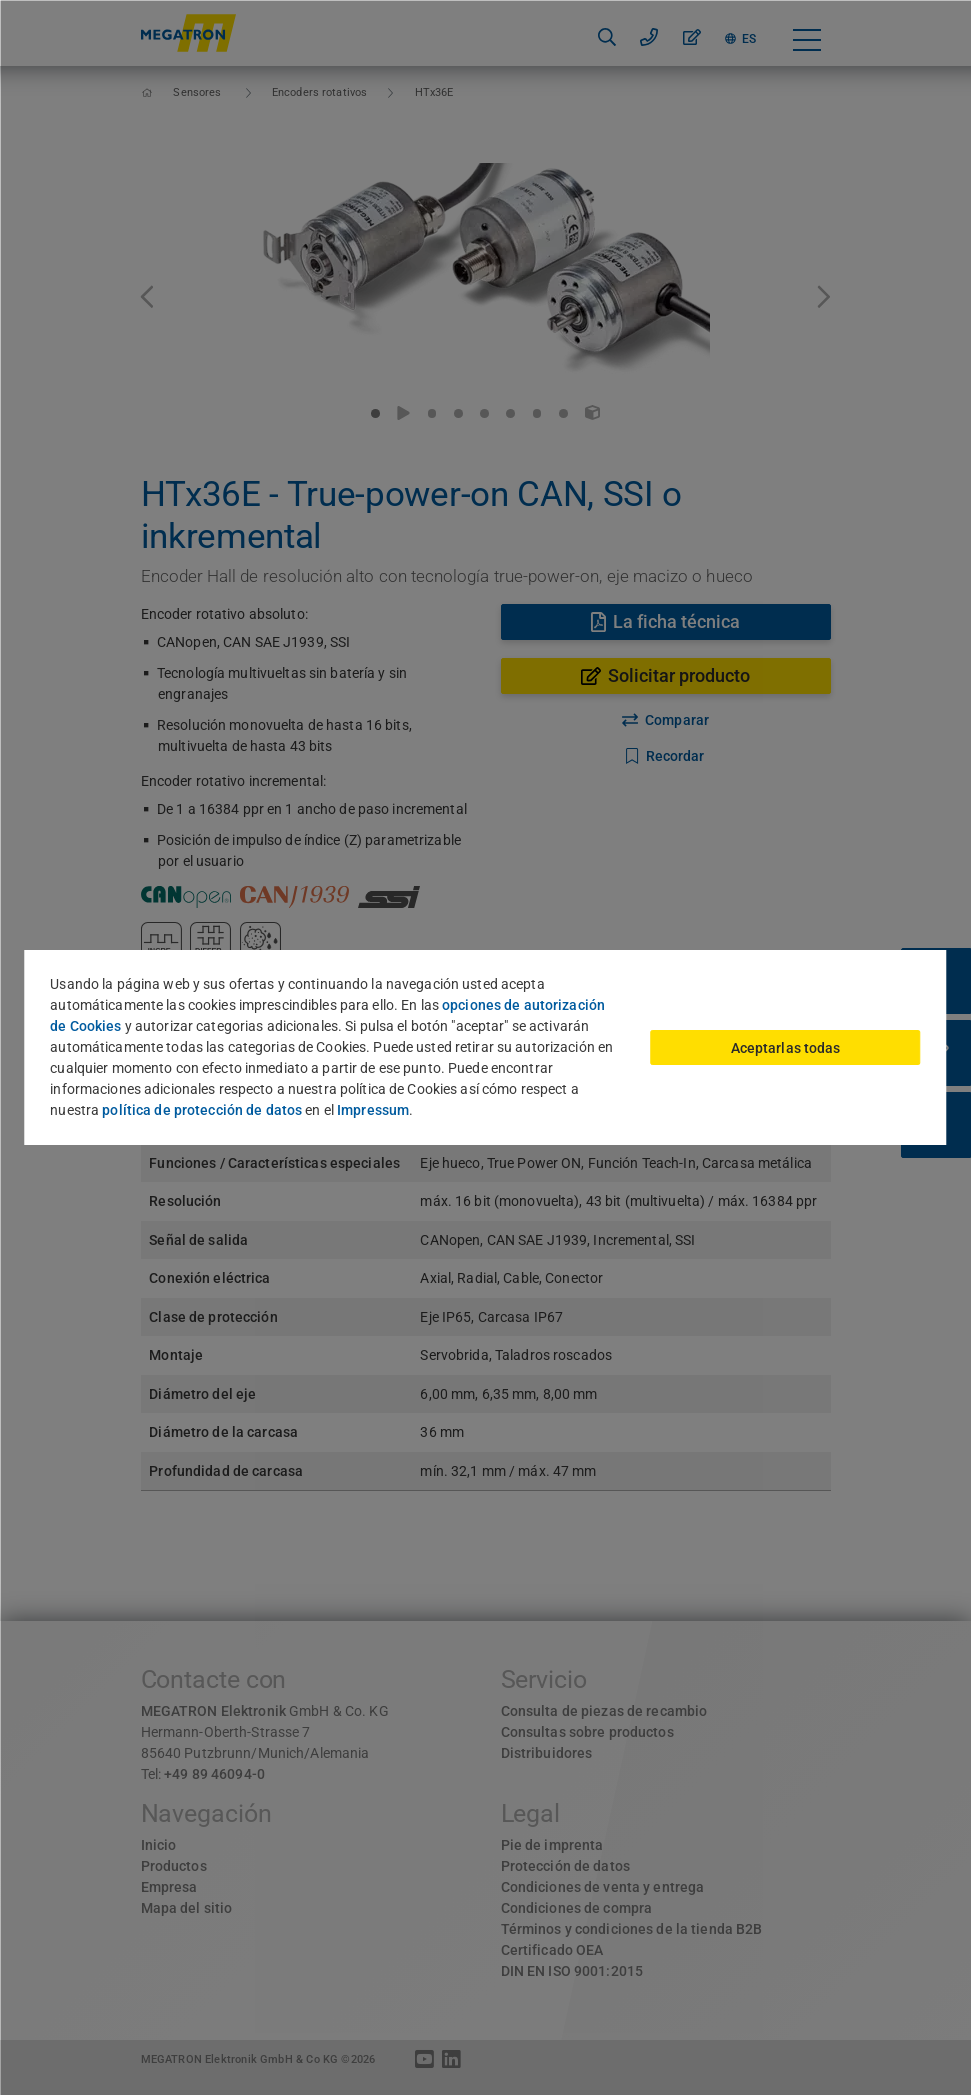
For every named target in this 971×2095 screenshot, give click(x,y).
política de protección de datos (202, 1110)
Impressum (373, 1110)
